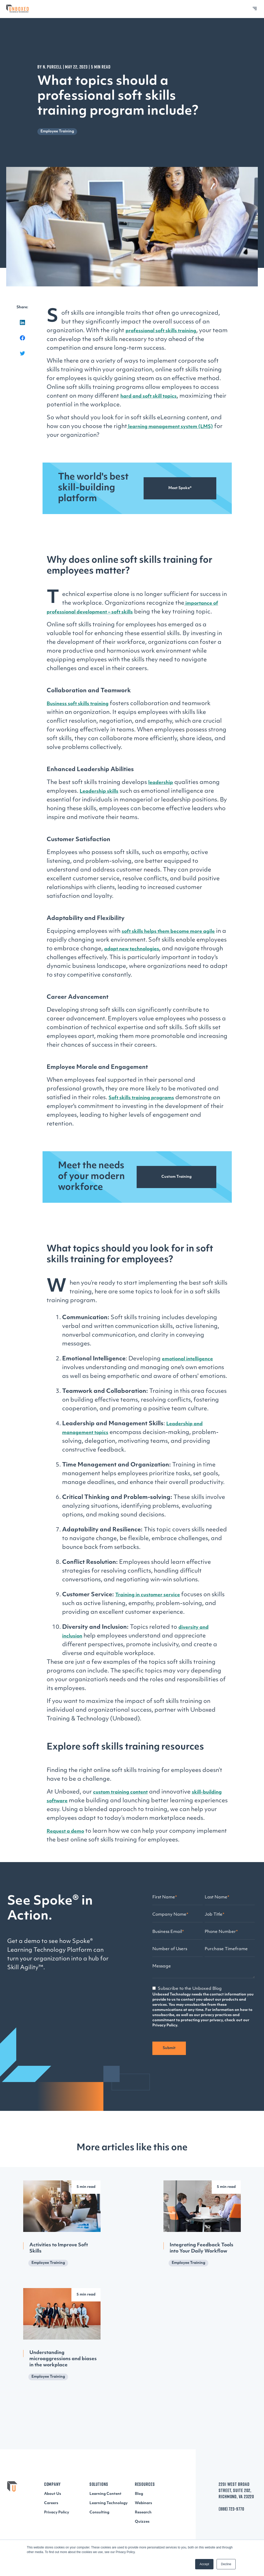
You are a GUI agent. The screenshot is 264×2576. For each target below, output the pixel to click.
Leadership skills (99, 791)
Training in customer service (147, 1595)
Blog (139, 2494)
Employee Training (57, 131)
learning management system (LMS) (170, 426)
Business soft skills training (78, 704)
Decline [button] (226, 2564)
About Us (52, 2494)
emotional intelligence (187, 1359)
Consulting (99, 2512)
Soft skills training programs (141, 1098)
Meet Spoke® (180, 488)
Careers (51, 2503)
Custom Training (176, 1177)
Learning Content (105, 2494)
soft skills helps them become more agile (168, 931)
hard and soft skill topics (148, 396)
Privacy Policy (56, 2512)
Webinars (143, 2503)
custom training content (120, 1792)
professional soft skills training (161, 331)
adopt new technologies (131, 949)
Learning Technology (108, 2503)
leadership (160, 782)
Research (143, 2512)
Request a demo (65, 1831)
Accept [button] (204, 2564)
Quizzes (142, 2522)
